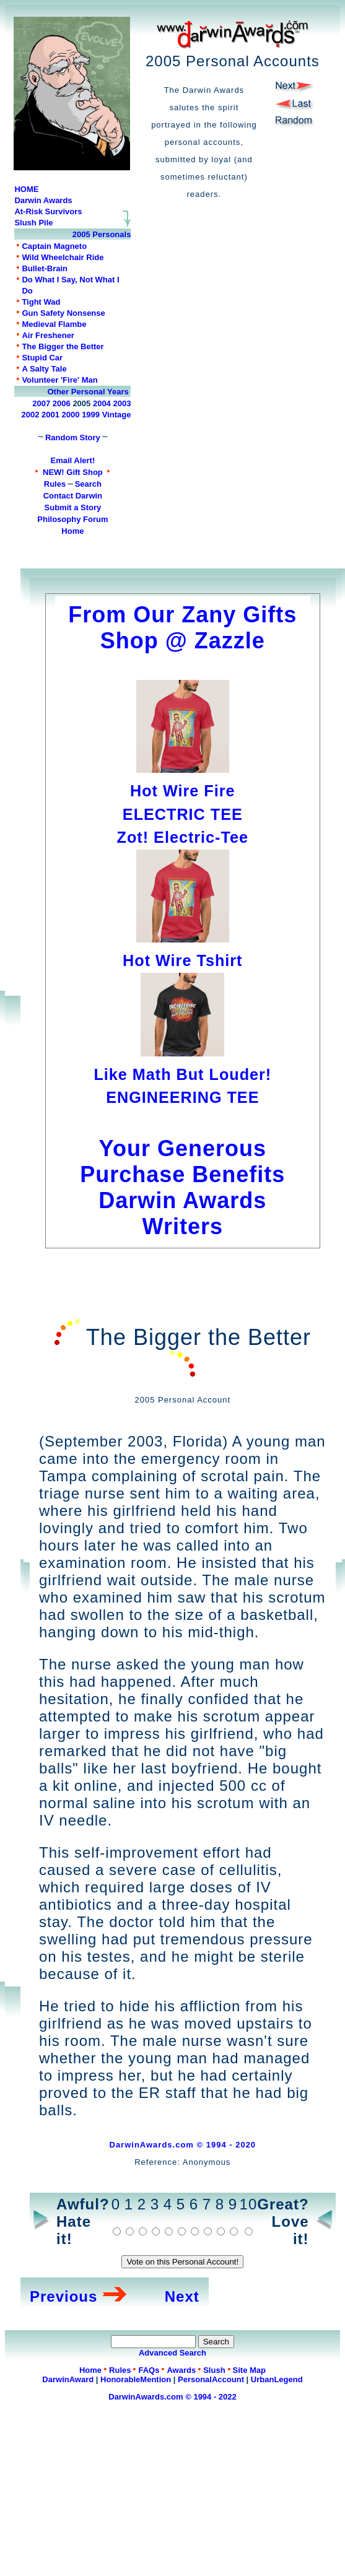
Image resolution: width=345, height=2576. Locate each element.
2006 (62, 403)
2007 (41, 403)
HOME (26, 189)
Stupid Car (42, 357)
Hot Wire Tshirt (182, 960)
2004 (102, 403)
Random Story (72, 437)
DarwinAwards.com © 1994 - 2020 (183, 2144)
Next (182, 2296)
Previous (63, 2296)
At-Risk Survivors (48, 211)
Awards (181, 2370)
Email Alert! (73, 460)
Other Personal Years (87, 391)
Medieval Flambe (54, 324)
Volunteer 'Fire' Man (59, 380)
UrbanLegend (277, 2379)
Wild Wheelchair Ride (62, 257)
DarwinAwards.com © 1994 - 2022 (172, 2396)
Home (72, 531)
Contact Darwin (72, 495)
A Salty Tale (44, 368)
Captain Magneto (54, 246)
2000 (71, 414)
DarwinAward (68, 2379)
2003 (122, 403)
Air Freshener (48, 335)
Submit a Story (73, 507)
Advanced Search (172, 2352)
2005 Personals (101, 234)
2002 (30, 414)
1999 (91, 414)
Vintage (116, 414)
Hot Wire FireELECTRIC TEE (183, 791)
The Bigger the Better (62, 346)
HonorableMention (135, 2379)
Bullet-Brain (45, 268)
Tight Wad (41, 302)
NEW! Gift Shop (73, 472)
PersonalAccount (211, 2379)
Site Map (249, 2370)
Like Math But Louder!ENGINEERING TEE (182, 1074)
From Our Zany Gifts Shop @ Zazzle (182, 627)
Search (88, 484)
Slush (214, 2370)
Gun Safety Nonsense (63, 313)
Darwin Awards (43, 200)
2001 (50, 414)
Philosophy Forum (72, 519)
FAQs (148, 2370)
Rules (55, 484)
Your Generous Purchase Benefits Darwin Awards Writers (182, 1174)
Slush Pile (33, 222)
